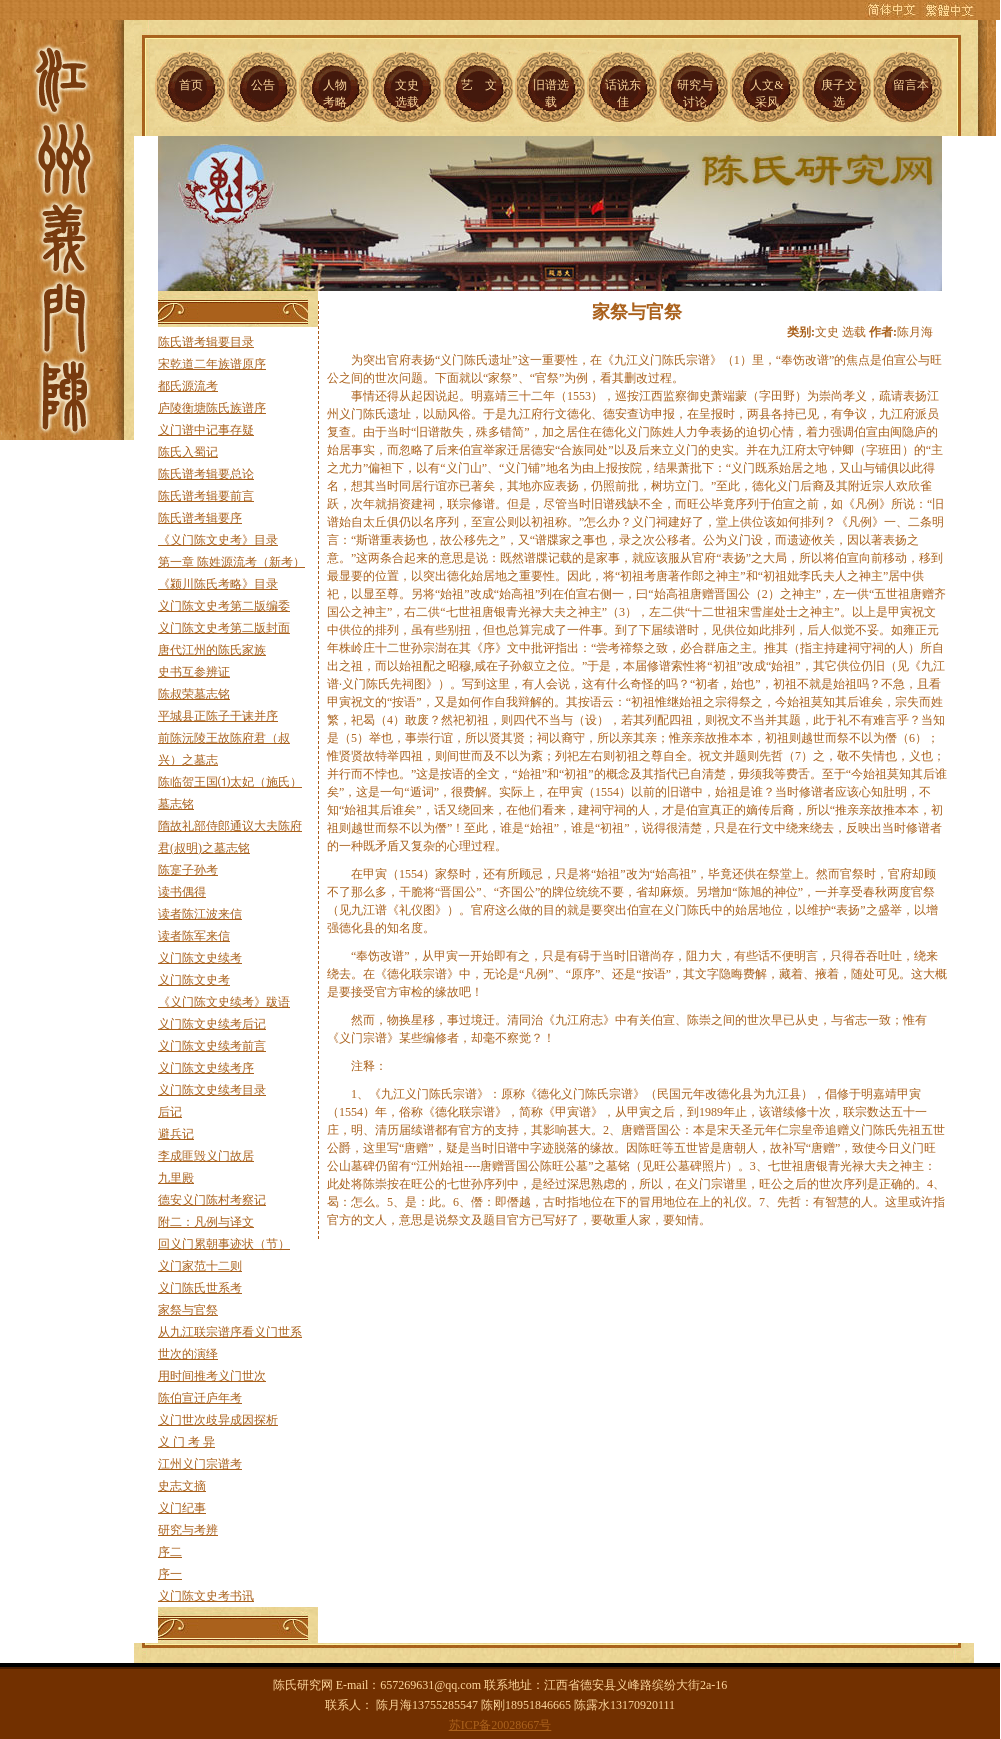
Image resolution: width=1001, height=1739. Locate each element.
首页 (191, 85)
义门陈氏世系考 (200, 1288)
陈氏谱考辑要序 (200, 518)
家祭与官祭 (188, 1310)
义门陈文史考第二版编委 (224, 606)
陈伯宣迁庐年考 (200, 1398)
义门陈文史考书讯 (206, 1596)
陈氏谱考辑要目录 (206, 342)
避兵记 (176, 1134)
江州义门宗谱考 (200, 1464)
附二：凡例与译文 (206, 1222)
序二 (170, 1552)
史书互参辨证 (194, 672)
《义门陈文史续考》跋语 (224, 1002)
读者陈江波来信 (200, 914)
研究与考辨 (188, 1530)
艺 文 (479, 85)
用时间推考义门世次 (212, 1376)
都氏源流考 (188, 386)
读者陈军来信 (194, 936)
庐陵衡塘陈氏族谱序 (212, 408)
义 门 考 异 (186, 1442)
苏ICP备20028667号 (500, 1725)
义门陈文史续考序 (206, 1068)
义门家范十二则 (200, 1266)
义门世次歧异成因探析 (218, 1420)
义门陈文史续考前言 (212, 1046)
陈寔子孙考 (188, 870)
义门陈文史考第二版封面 (224, 628)
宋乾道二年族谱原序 (212, 364)
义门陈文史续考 (200, 958)
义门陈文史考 (194, 980)
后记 (170, 1112)
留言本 (911, 85)
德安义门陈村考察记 (212, 1200)
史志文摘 (182, 1486)
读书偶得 (182, 892)
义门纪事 (182, 1508)
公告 (263, 85)
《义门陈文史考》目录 (218, 540)
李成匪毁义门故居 (206, 1156)
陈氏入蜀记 (188, 452)
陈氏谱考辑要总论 (206, 474)
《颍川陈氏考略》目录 (218, 584)
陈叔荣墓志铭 (194, 694)
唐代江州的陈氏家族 (212, 650)
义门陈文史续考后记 (212, 1024)
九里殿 (176, 1178)
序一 (170, 1574)
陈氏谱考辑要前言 (206, 496)
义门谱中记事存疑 (206, 430)
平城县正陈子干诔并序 (218, 716)
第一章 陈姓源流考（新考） (231, 562)
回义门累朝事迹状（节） (224, 1244)
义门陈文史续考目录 (212, 1090)
